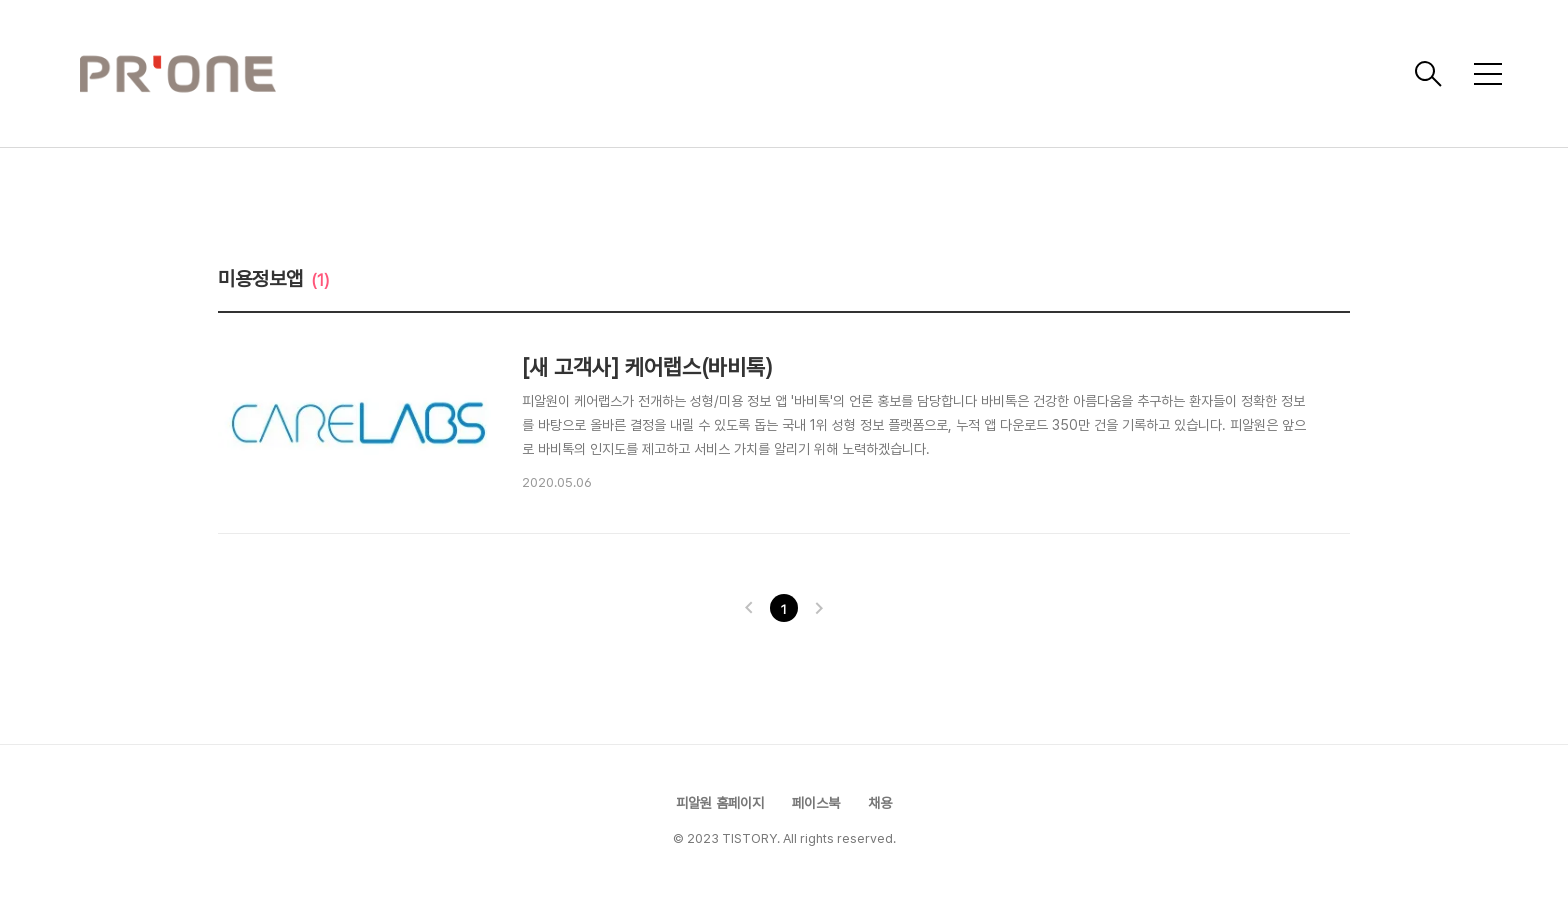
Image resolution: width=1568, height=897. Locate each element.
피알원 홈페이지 (720, 803)
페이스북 (816, 803)
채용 (880, 803)
